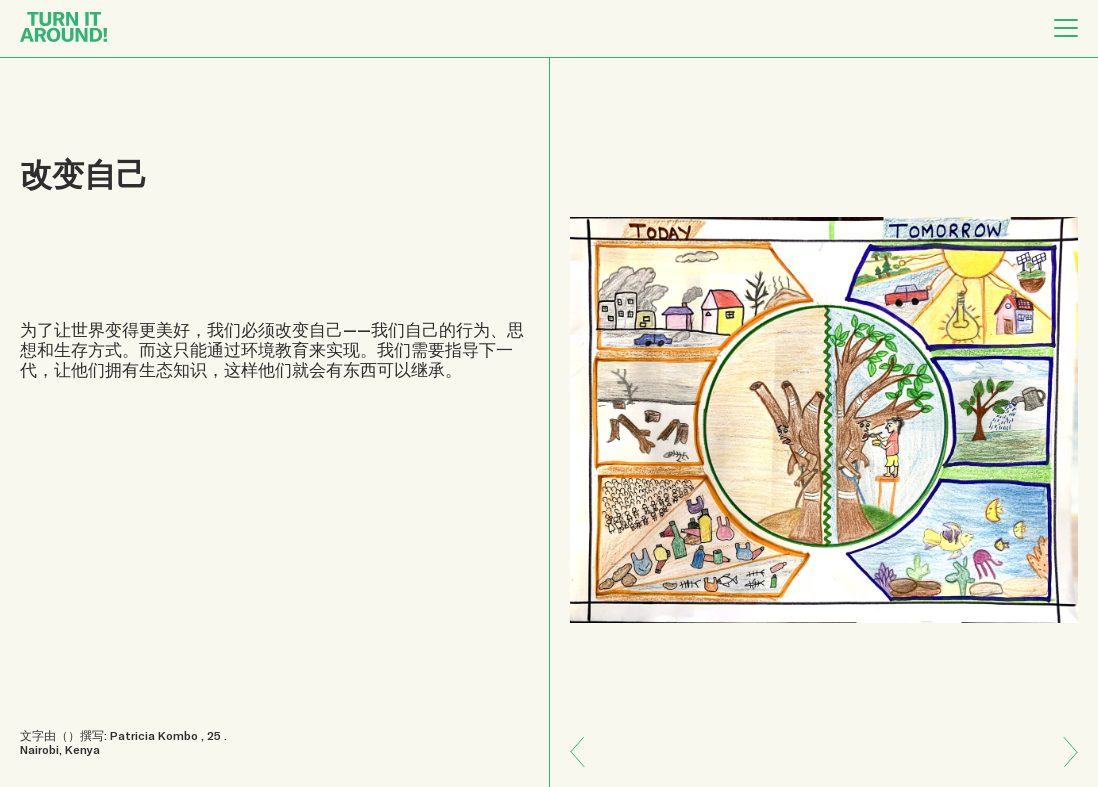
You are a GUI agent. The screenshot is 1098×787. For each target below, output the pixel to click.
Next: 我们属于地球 (585, 737)
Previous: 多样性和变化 (1063, 766)
